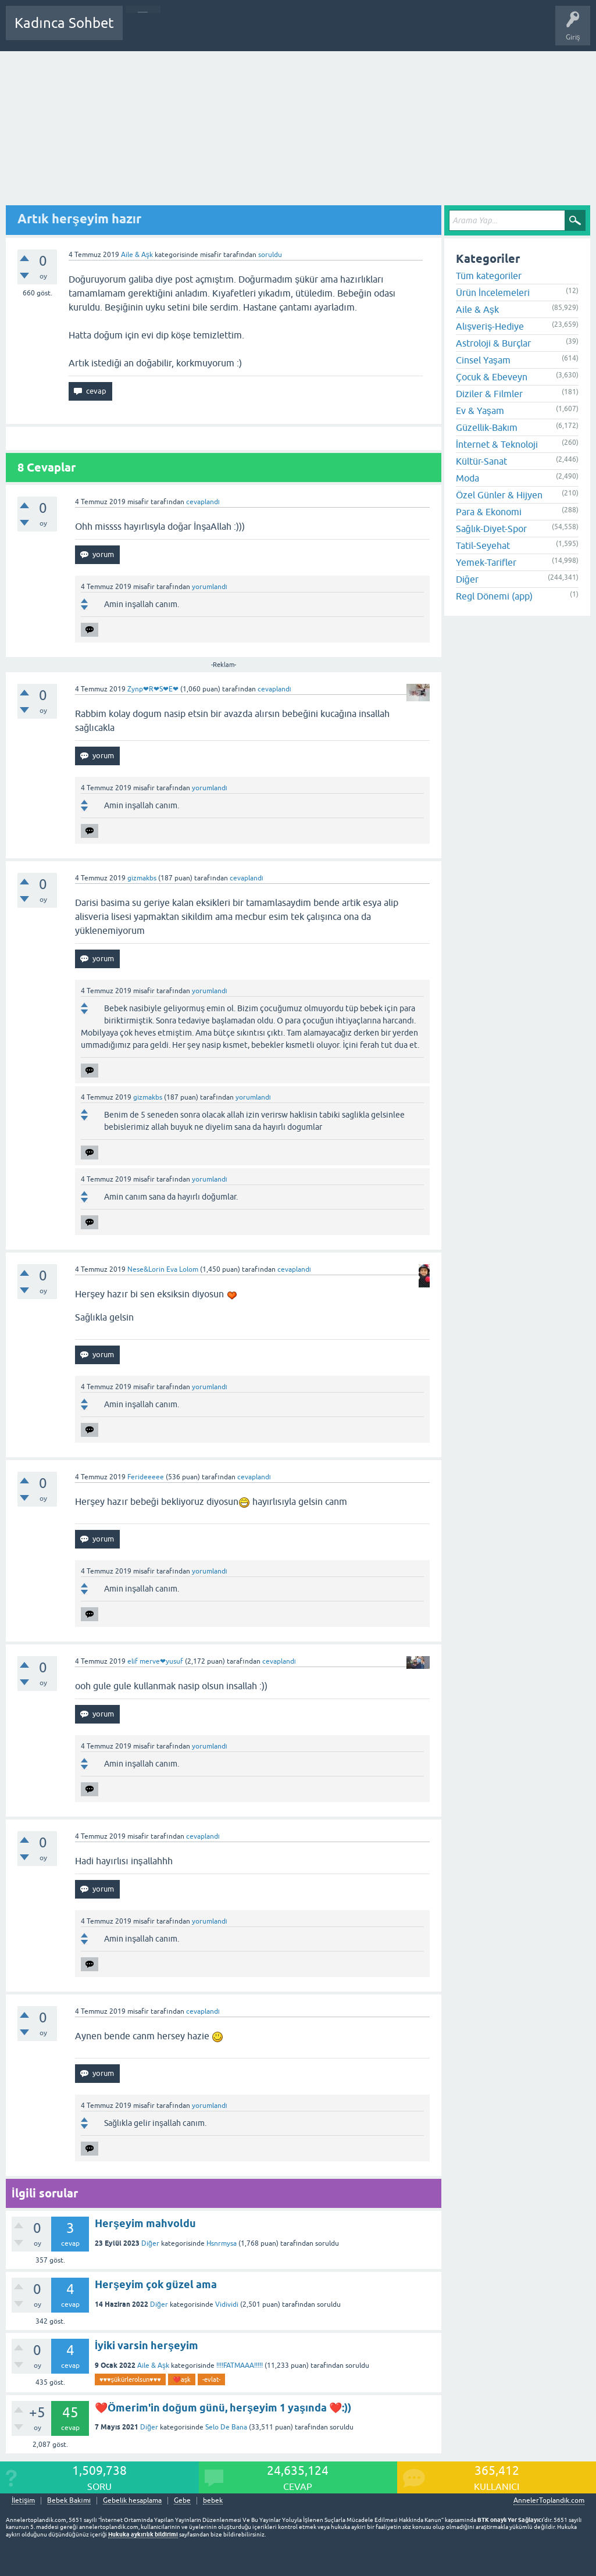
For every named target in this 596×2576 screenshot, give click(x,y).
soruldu (270, 255)
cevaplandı (203, 502)
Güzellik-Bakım (487, 427)
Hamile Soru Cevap (409, 31)
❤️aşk (182, 2379)
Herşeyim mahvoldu (145, 2223)
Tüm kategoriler (489, 275)
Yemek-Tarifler (486, 562)
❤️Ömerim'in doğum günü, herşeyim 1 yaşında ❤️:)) (223, 2408)
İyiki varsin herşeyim (146, 2345)
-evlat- (211, 2379)
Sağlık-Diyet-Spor (491, 528)
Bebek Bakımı (476, 31)
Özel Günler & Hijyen (499, 495)
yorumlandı (209, 587)
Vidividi (226, 2304)
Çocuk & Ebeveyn (491, 377)
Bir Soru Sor (347, 31)
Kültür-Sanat (481, 461)
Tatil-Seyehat (483, 545)
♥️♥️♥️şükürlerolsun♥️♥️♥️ (130, 2379)
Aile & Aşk (137, 255)
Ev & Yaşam (480, 410)
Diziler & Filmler (489, 393)
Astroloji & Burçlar (493, 343)
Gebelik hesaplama (132, 2500)
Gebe (182, 2500)
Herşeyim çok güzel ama (156, 2284)
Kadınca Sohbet (64, 23)
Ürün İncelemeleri (493, 292)
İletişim (23, 2500)
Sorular (143, 31)
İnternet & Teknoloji (497, 444)
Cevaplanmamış (194, 31)
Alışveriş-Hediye (490, 326)
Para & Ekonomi (489, 511)
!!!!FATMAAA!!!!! (239, 2365)
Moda (467, 478)
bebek (213, 2500)
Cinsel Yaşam (483, 360)
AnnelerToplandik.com (548, 2500)
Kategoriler (251, 31)
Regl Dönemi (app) (494, 596)
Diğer (150, 2243)
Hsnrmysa (221, 2243)
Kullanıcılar (299, 31)
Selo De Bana (226, 2427)
